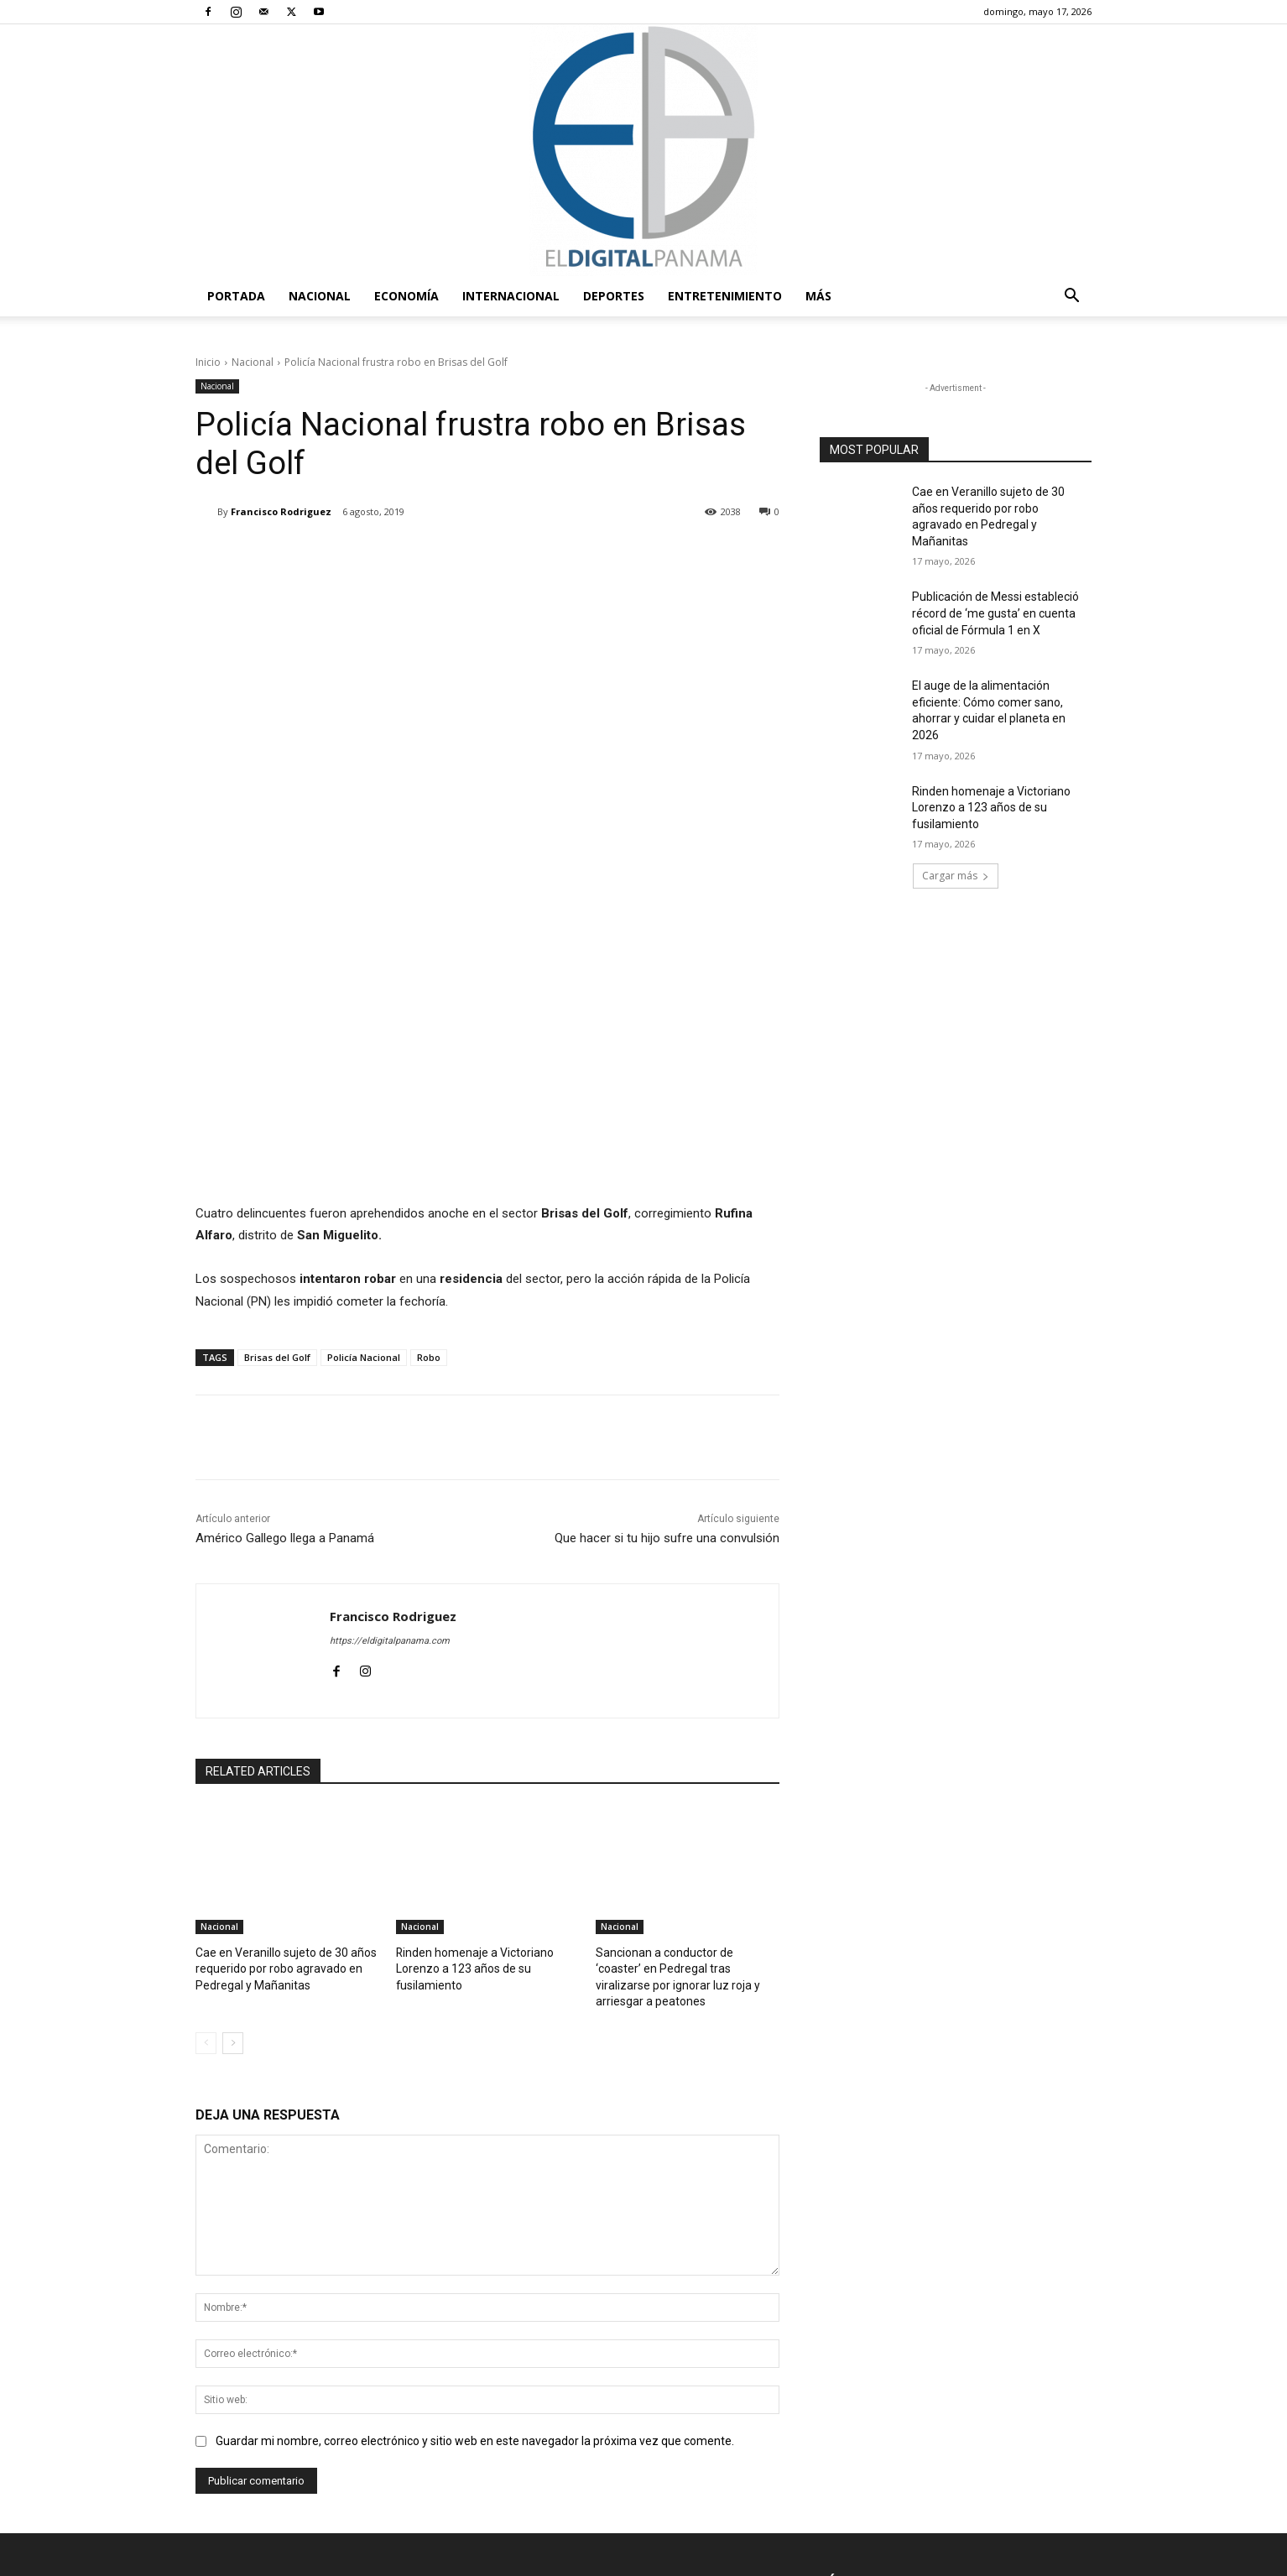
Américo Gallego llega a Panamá (284, 1283)
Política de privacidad (956, 2560)
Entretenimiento (725, 296)
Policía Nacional (363, 1102)
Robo (428, 1102)
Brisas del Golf (277, 1102)
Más (818, 296)
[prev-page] (205, 1768)
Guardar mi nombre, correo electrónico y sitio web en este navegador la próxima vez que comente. (475, 2165)
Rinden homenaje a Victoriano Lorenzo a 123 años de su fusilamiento (468, 1712)
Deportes (613, 296)
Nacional (320, 296)
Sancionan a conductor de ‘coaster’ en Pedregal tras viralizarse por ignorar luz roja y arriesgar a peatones (687, 1712)
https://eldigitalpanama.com (390, 1385)
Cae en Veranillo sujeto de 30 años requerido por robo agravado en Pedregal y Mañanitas (278, 1712)
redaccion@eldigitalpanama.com (593, 2421)
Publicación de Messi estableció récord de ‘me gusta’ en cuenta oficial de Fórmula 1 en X (995, 613)
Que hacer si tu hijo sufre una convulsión (667, 1283)
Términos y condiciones (831, 2560)
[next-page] (232, 1768)
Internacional (511, 296)
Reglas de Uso (1058, 2560)
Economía (406, 296)
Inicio (208, 362)
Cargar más (955, 875)
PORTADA (236, 296)
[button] (1071, 297)
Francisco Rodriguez (281, 511)
